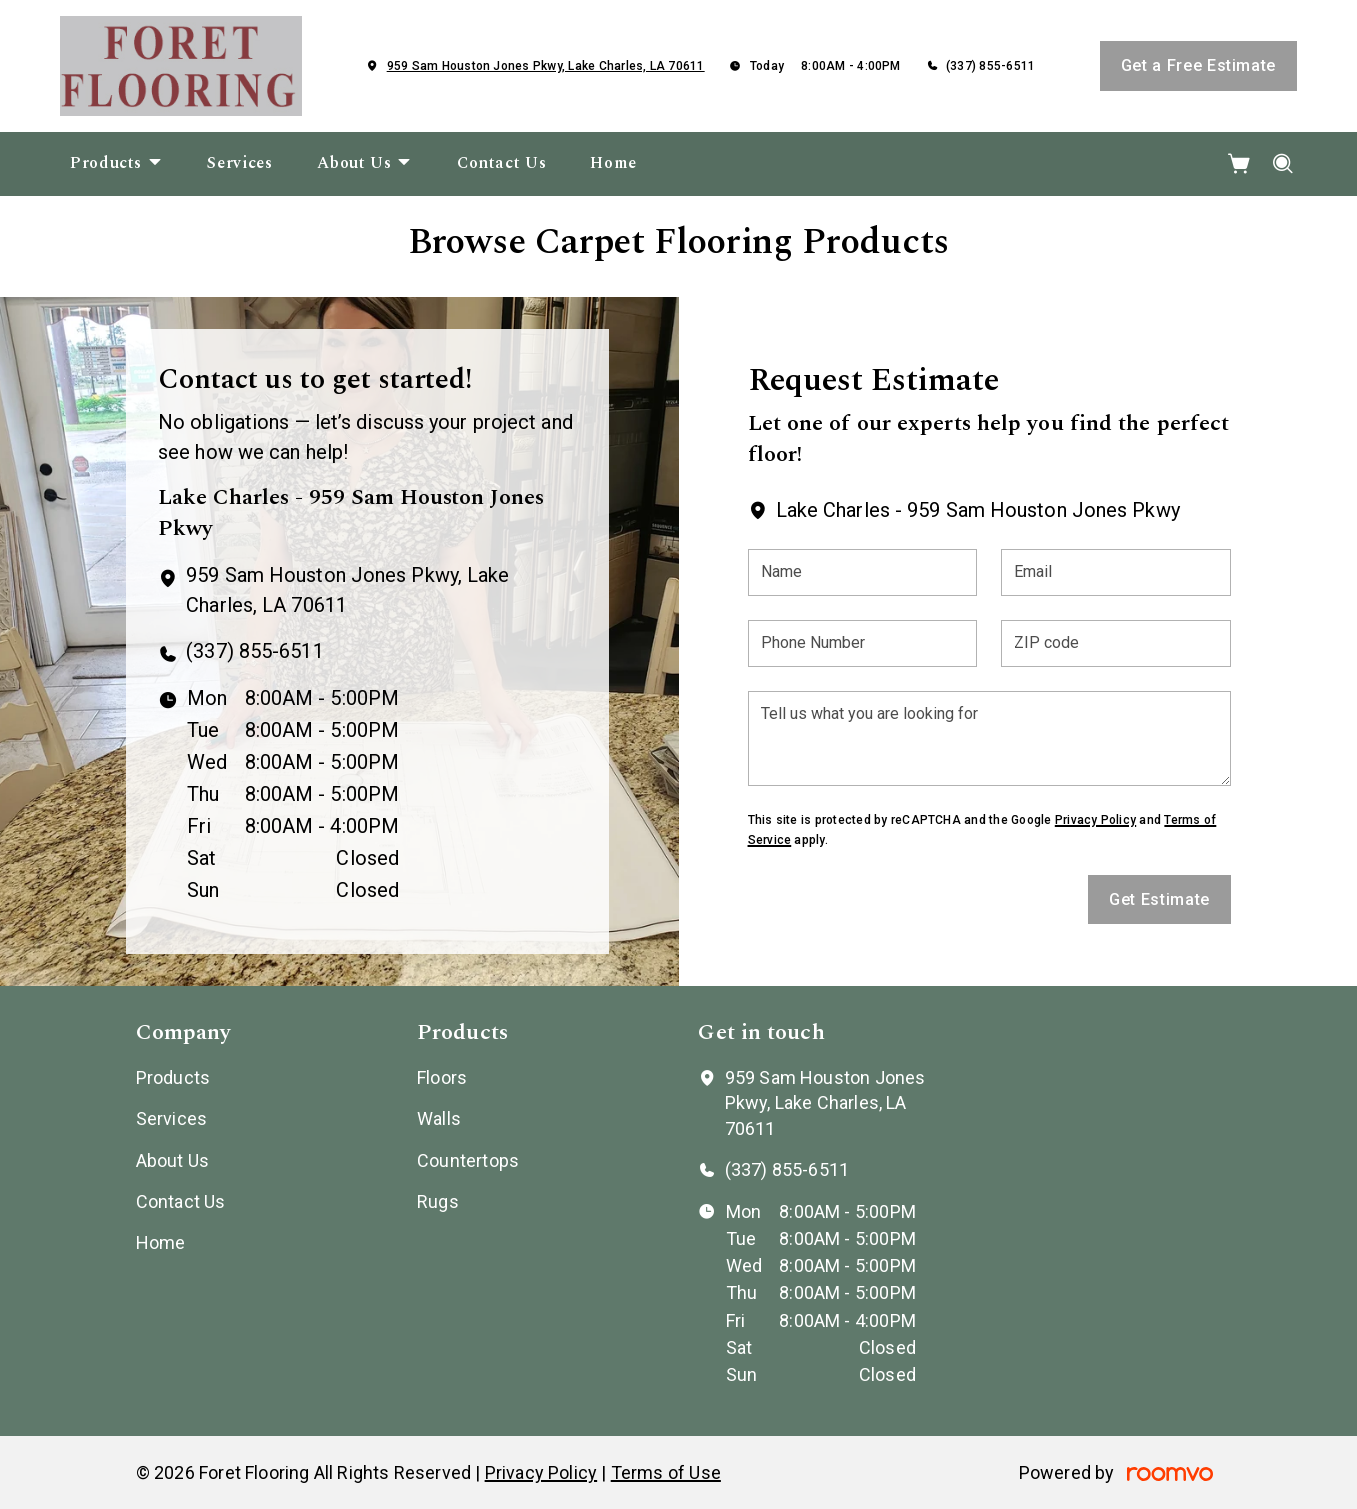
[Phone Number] (863, 643)
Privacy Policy (1095, 820)
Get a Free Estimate (1198, 65)
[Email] (1116, 572)
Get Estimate (1159, 899)
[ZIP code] (1116, 643)
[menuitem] (116, 164)
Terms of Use (666, 1472)
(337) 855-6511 (990, 66)
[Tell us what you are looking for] (989, 738)
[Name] (863, 572)
